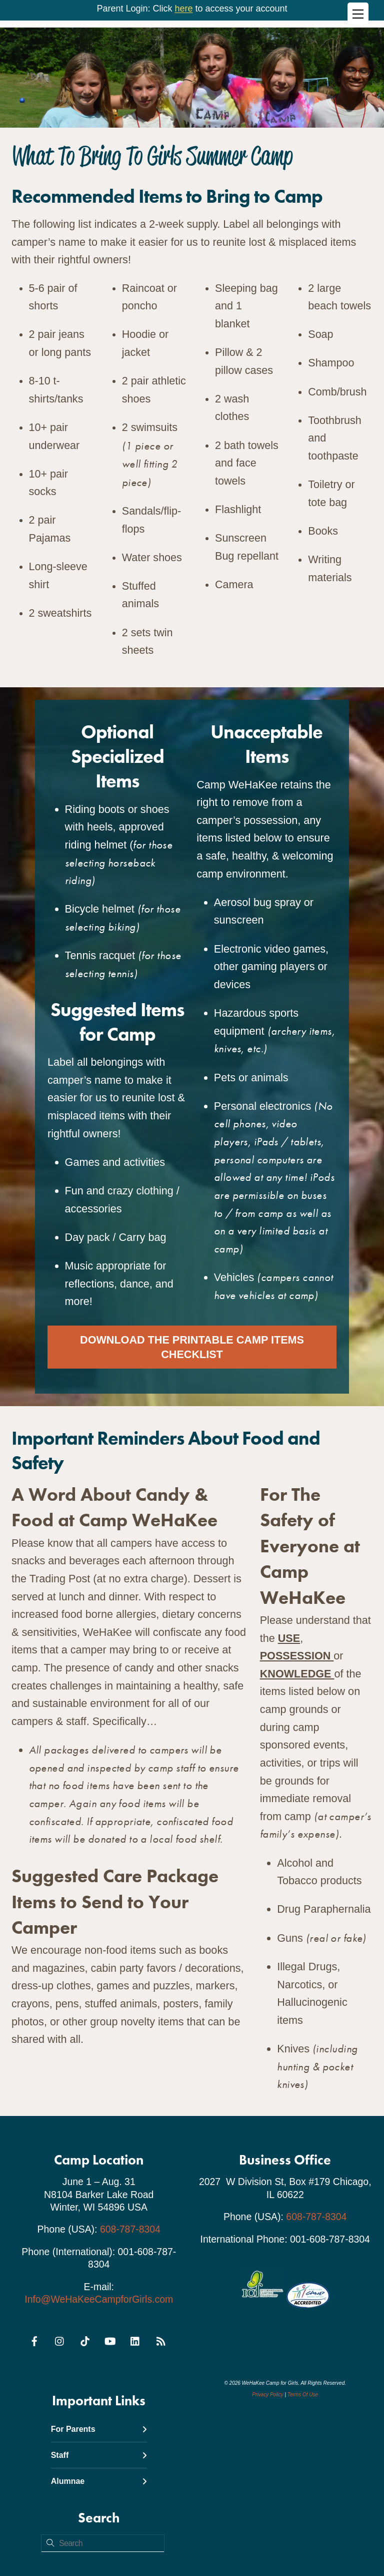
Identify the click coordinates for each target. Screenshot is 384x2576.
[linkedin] (136, 2338)
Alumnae (99, 2480)
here (183, 9)
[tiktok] (85, 2338)
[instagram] (60, 2338)
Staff (99, 2454)
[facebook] (34, 2338)
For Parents (99, 2428)
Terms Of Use (303, 2393)
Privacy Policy (267, 2393)
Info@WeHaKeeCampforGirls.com (98, 2298)
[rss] (160, 2338)
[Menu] (358, 14)
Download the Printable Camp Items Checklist (192, 1346)
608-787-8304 (130, 2228)
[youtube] (110, 2338)
